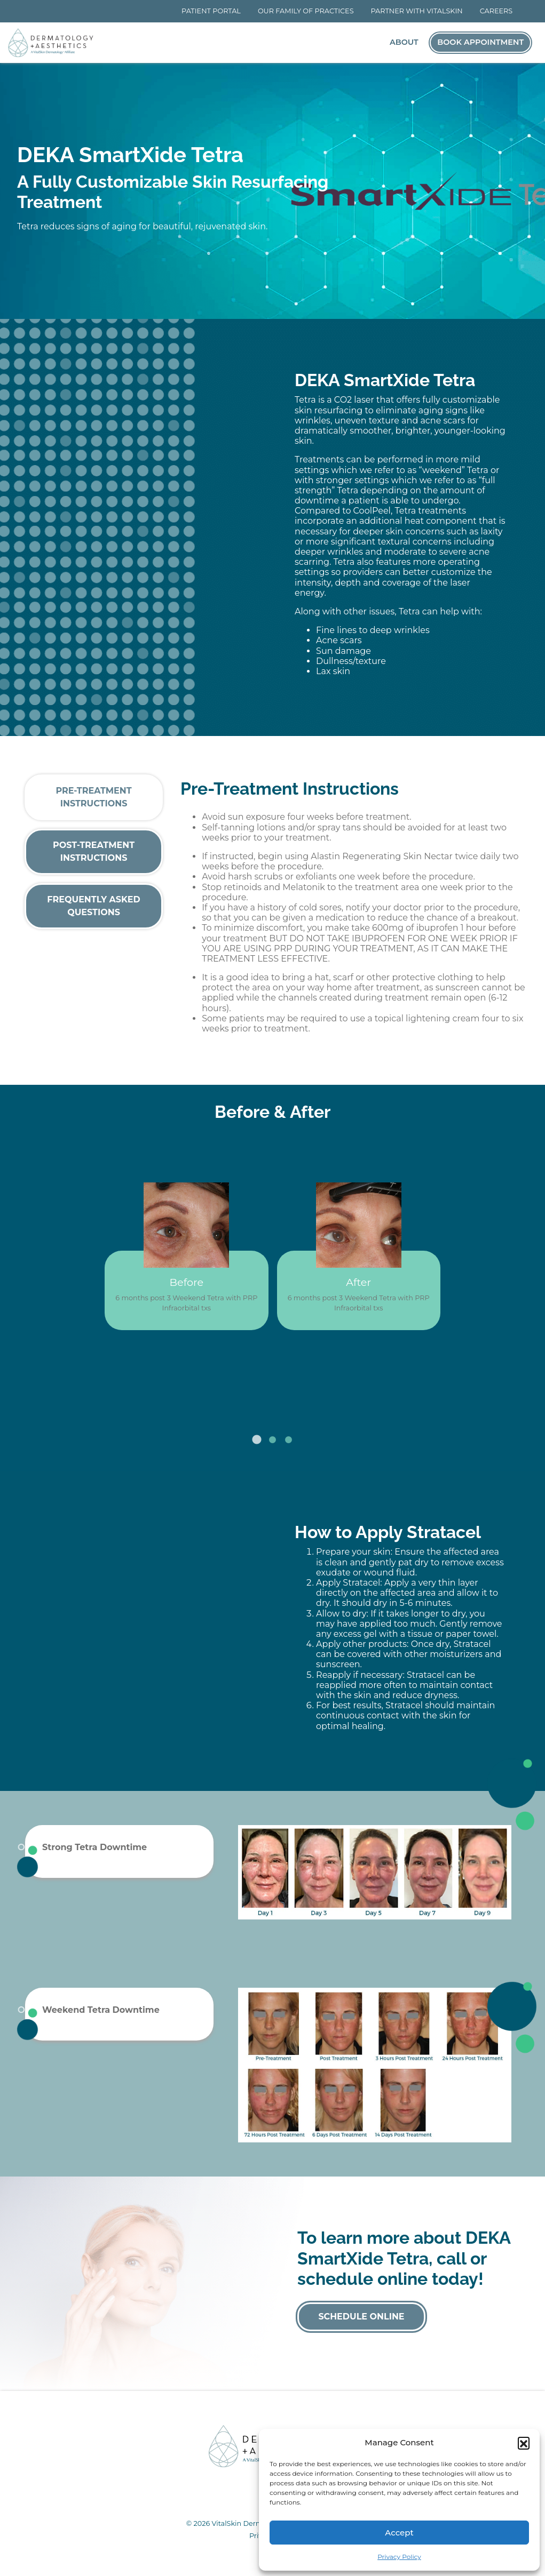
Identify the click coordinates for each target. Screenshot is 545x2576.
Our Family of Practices (306, 11)
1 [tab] (256, 1440)
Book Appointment (480, 42)
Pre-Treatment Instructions (93, 797)
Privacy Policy (399, 2557)
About (404, 42)
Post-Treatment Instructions (94, 851)
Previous (227, 1372)
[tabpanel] (272, 1248)
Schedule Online (361, 2316)
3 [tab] (288, 1440)
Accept (399, 2532)
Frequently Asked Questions (93, 905)
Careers (496, 11)
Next (318, 1372)
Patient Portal (211, 11)
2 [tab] (272, 1440)
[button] (523, 2442)
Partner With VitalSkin (417, 11)
